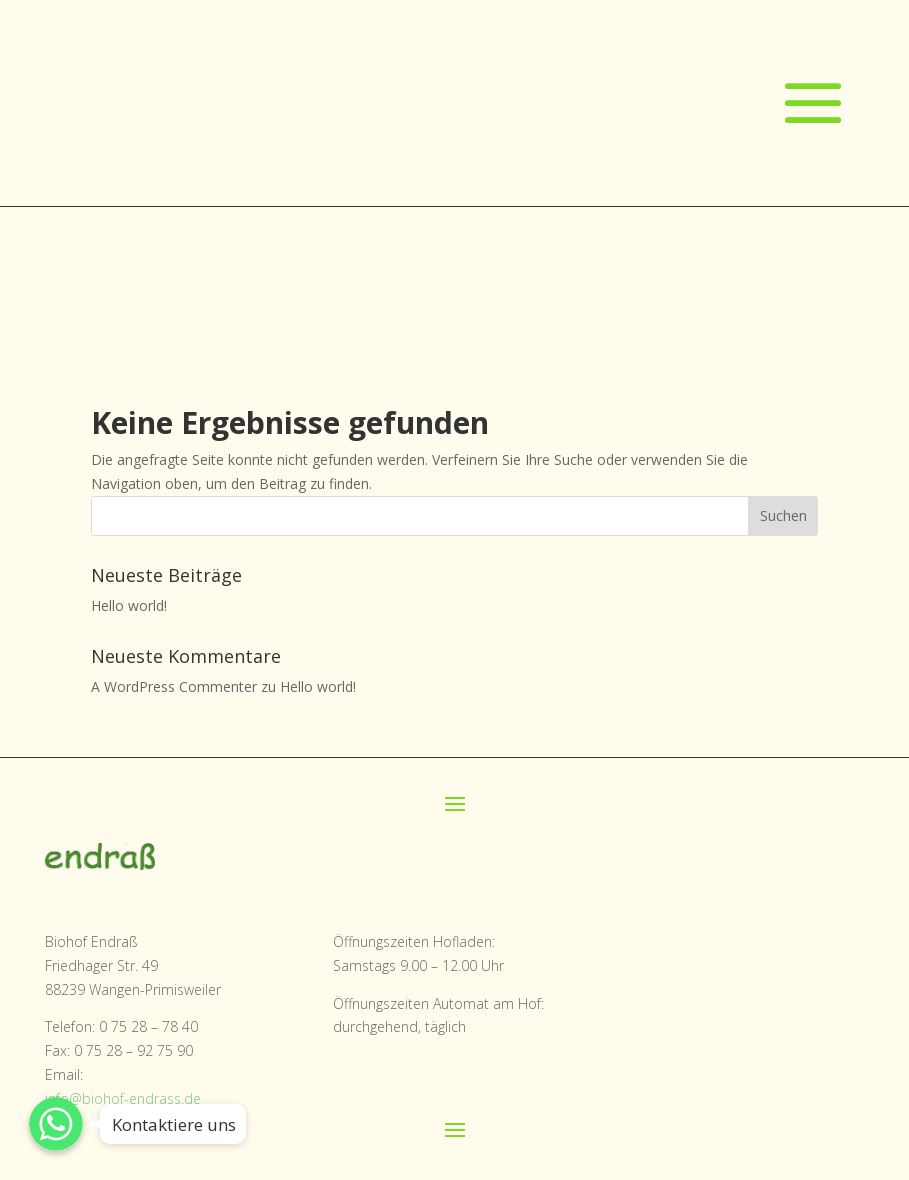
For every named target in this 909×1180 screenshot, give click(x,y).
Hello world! (129, 605)
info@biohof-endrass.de (123, 1098)
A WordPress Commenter (174, 686)
